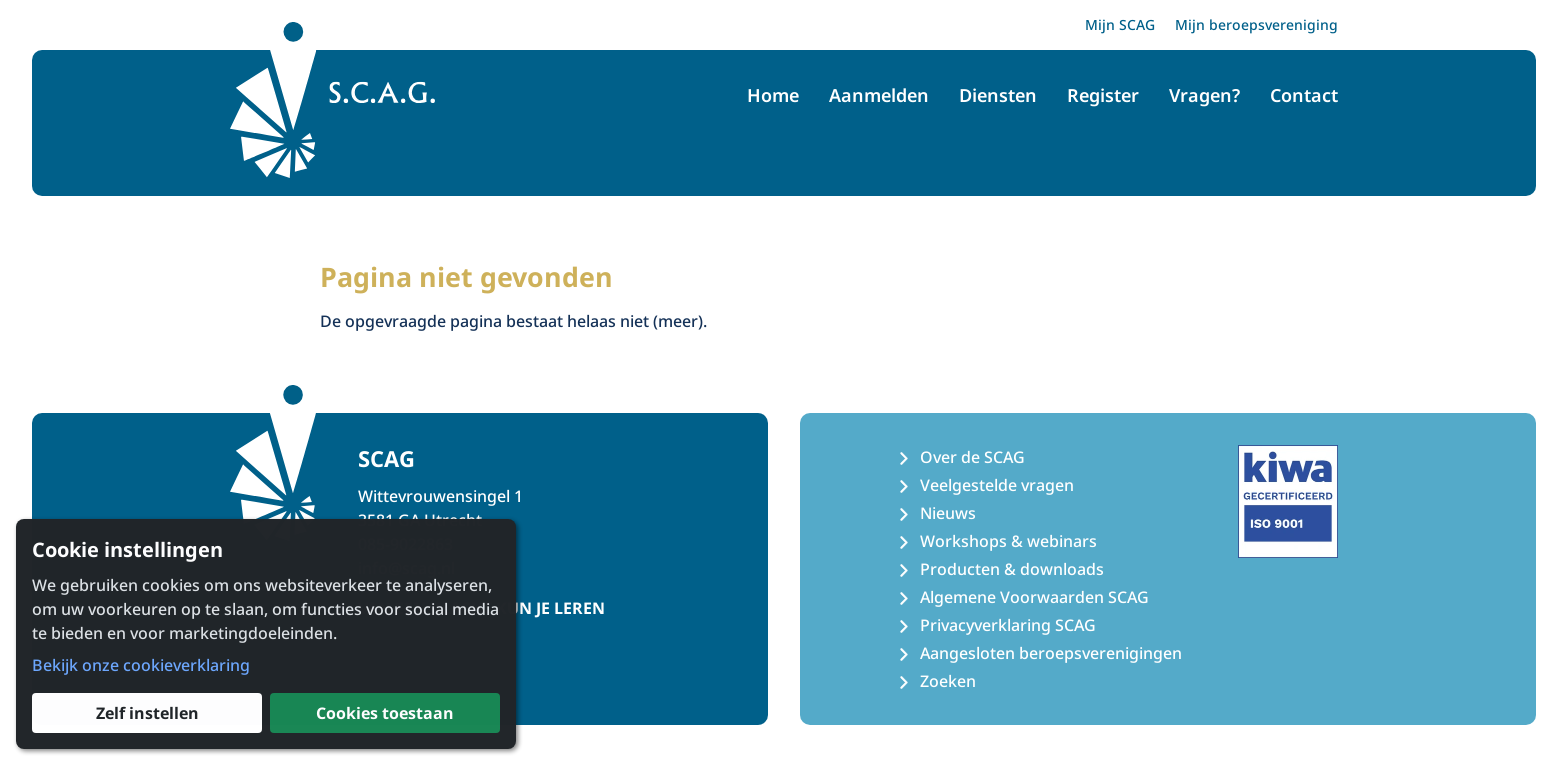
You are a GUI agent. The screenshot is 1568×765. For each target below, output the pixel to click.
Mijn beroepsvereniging (1256, 24)
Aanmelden (879, 95)
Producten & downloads (1012, 569)
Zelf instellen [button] (147, 713)
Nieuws (948, 513)
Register (1103, 95)
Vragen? (1204, 95)
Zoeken (948, 681)
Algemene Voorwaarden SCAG (1034, 597)
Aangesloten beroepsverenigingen (1051, 653)
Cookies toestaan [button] (385, 713)
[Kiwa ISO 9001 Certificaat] (1288, 501)
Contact (1304, 95)
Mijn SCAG (1120, 24)
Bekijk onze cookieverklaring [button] (141, 665)
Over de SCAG (972, 457)
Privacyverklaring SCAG (1008, 625)
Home (773, 95)
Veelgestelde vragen (997, 485)
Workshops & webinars (1008, 541)
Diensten (998, 95)
